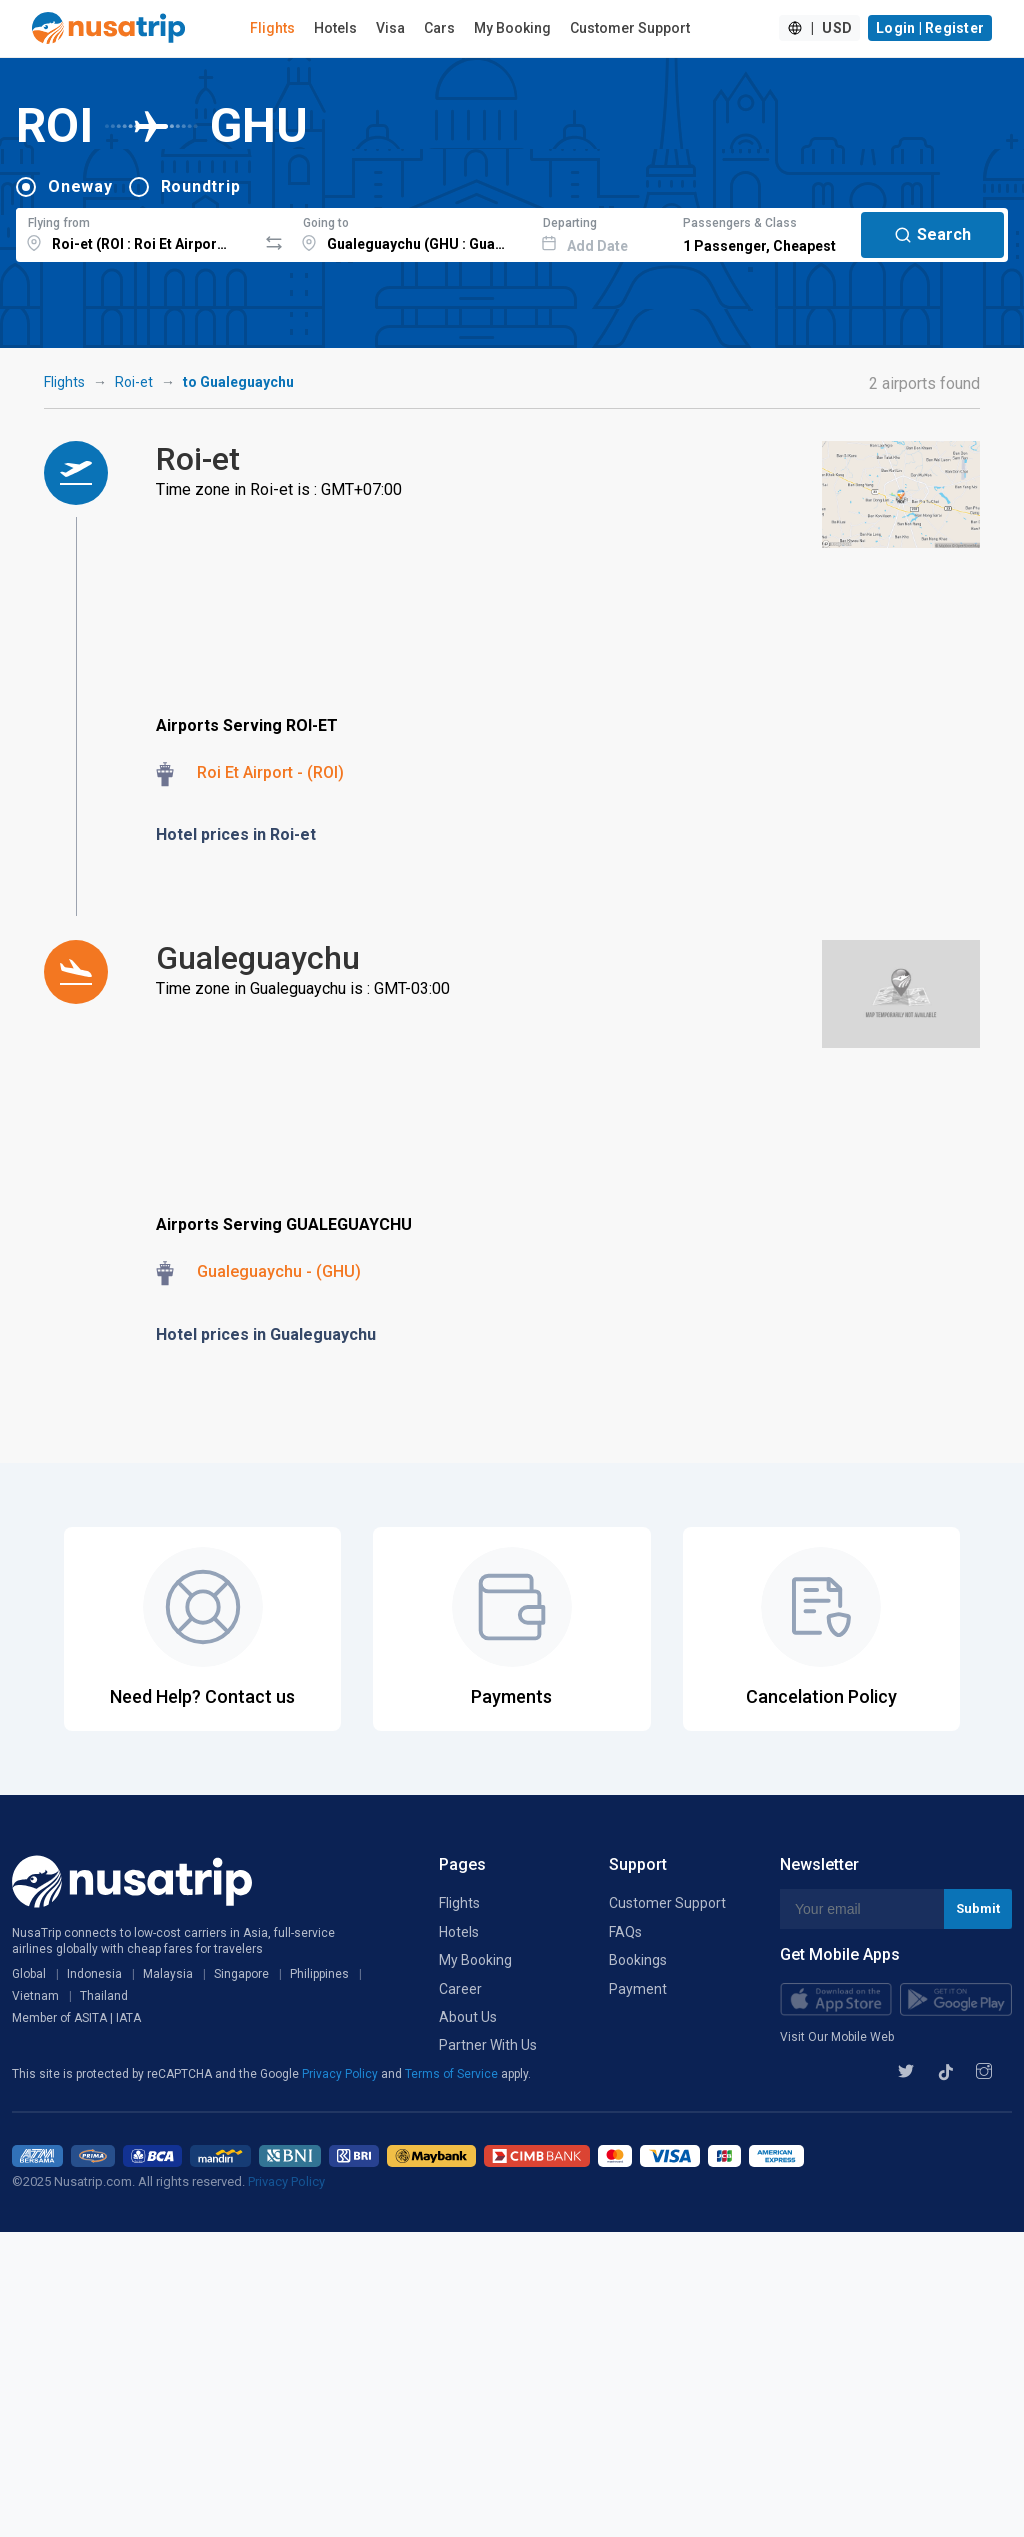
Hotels (335, 28)
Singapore (241, 1974)
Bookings (638, 1960)
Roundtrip (201, 186)
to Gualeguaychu (238, 382)
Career (460, 1989)
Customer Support (630, 28)
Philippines (319, 1974)
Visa (390, 28)
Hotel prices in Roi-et (236, 834)
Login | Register (930, 28)
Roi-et (134, 382)
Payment (638, 1989)
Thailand (104, 1996)
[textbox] (136, 232)
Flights (272, 28)
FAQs (625, 1932)
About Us (468, 2017)
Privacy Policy (341, 2074)
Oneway (80, 186)
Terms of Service (453, 2074)
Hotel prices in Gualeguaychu (266, 1334)
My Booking (512, 28)
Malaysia (168, 1974)
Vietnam (35, 1996)
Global (29, 1974)
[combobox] (136, 232)
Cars (439, 28)
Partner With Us (488, 2045)
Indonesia (94, 1974)
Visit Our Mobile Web (837, 2037)
